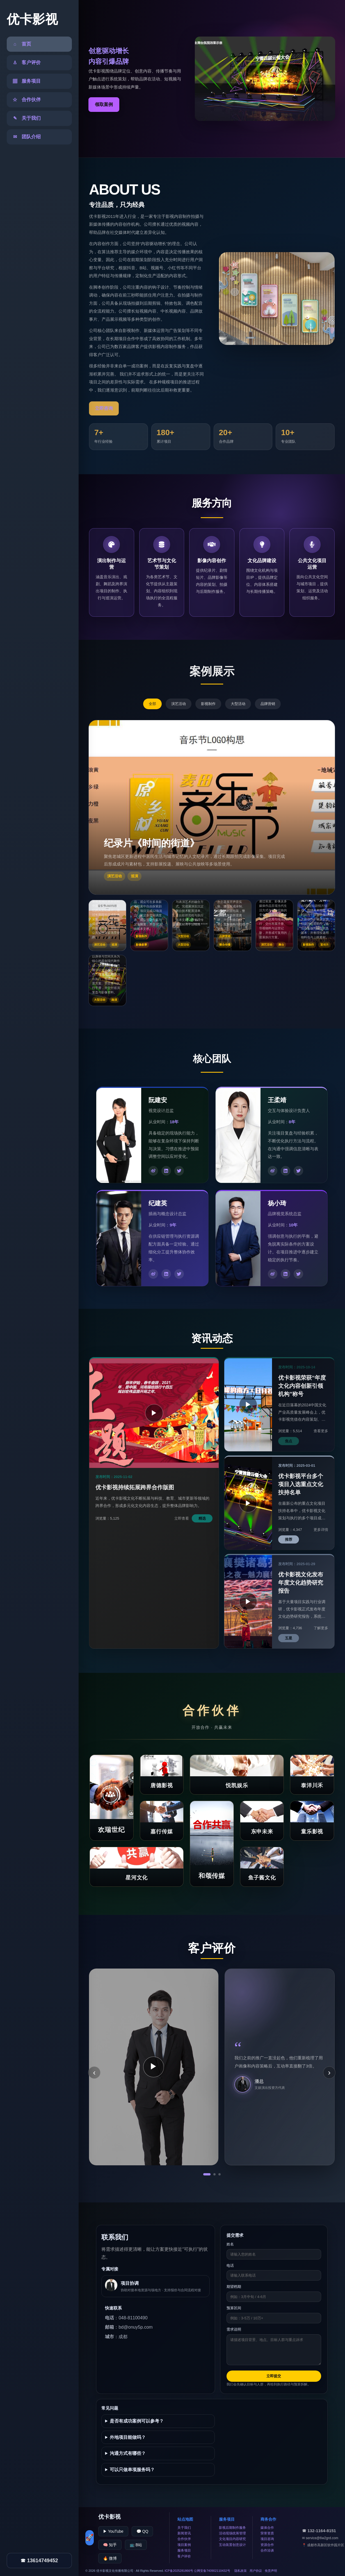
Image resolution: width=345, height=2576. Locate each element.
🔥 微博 (110, 2558)
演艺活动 (178, 704)
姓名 (230, 2244)
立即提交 (273, 2376)
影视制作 (208, 704)
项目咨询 (267, 2539)
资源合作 (267, 2545)
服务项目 (184, 2550)
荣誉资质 (267, 2533)
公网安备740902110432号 (212, 2570)
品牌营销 (268, 704)
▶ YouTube (113, 2531)
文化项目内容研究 (232, 2539)
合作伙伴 (184, 2539)
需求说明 (234, 2329)
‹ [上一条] (94, 2072)
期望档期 (234, 2286)
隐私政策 (240, 2570)
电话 (230, 2265)
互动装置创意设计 (232, 2545)
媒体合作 (267, 2528)
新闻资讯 (184, 2533)
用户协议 (256, 2570)
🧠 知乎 (110, 2545)
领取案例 (104, 104)
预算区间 (234, 2308)
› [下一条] (329, 2072)
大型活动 (238, 704)
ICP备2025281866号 (179, 2570)
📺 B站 (136, 2545)
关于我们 (184, 2528)
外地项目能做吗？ (128, 2437)
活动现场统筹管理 (232, 2533)
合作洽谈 (267, 2550)
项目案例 (184, 2545)
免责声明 (271, 2570)
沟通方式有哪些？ (128, 2453)
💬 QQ (142, 2531)
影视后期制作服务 (232, 2528)
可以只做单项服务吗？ (132, 2469)
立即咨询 (104, 408)
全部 (152, 704)
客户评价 (184, 2556)
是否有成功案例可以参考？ (137, 2421)
